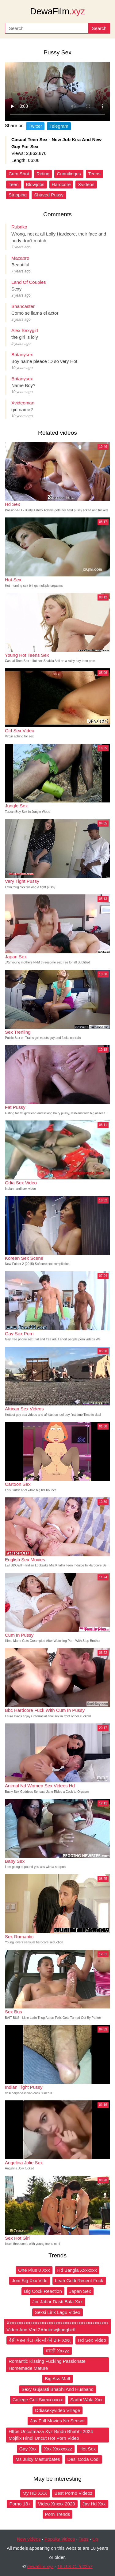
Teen (14, 184)
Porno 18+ (20, 2503)
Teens (94, 173)
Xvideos (86, 184)
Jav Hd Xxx (94, 2503)
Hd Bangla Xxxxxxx (77, 2270)
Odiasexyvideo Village (57, 2410)
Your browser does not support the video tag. (57, 91)
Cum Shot (19, 173)
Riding (43, 173)
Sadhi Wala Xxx (86, 2399)
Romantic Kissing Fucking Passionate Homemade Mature (47, 2365)
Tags (84, 2538)
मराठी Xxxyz (57, 2350)
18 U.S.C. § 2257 (75, 2566)
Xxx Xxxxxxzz (58, 2448)
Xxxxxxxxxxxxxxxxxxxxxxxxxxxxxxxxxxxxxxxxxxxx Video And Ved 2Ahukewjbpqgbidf (57, 2326)
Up (95, 2538)
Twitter (35, 126)
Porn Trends (57, 2514)
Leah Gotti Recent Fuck (79, 2280)
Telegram (58, 126)
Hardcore (61, 184)
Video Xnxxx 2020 (56, 2503)
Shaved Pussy (48, 194)
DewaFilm (57, 11)
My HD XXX (35, 2493)
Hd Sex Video (92, 2340)
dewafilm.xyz (40, 2566)
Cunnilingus (69, 173)
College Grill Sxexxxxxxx (38, 2399)
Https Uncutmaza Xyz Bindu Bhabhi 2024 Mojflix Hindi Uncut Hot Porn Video (51, 2435)
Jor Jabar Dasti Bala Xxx (57, 2301)
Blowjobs (35, 184)
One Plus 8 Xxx (34, 2270)
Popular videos (59, 2538)
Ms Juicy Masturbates (37, 2459)
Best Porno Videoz (74, 2493)
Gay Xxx (28, 2448)
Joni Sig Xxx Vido (29, 2280)
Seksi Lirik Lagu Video (57, 2312)
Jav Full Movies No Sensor (57, 2420)
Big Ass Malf (57, 2378)
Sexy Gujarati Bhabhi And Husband (57, 2389)
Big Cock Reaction (43, 2291)
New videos (29, 2538)
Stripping (18, 194)
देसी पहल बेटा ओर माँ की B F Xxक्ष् (40, 2340)
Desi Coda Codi (83, 2459)
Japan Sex (80, 2291)
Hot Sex (87, 2448)
